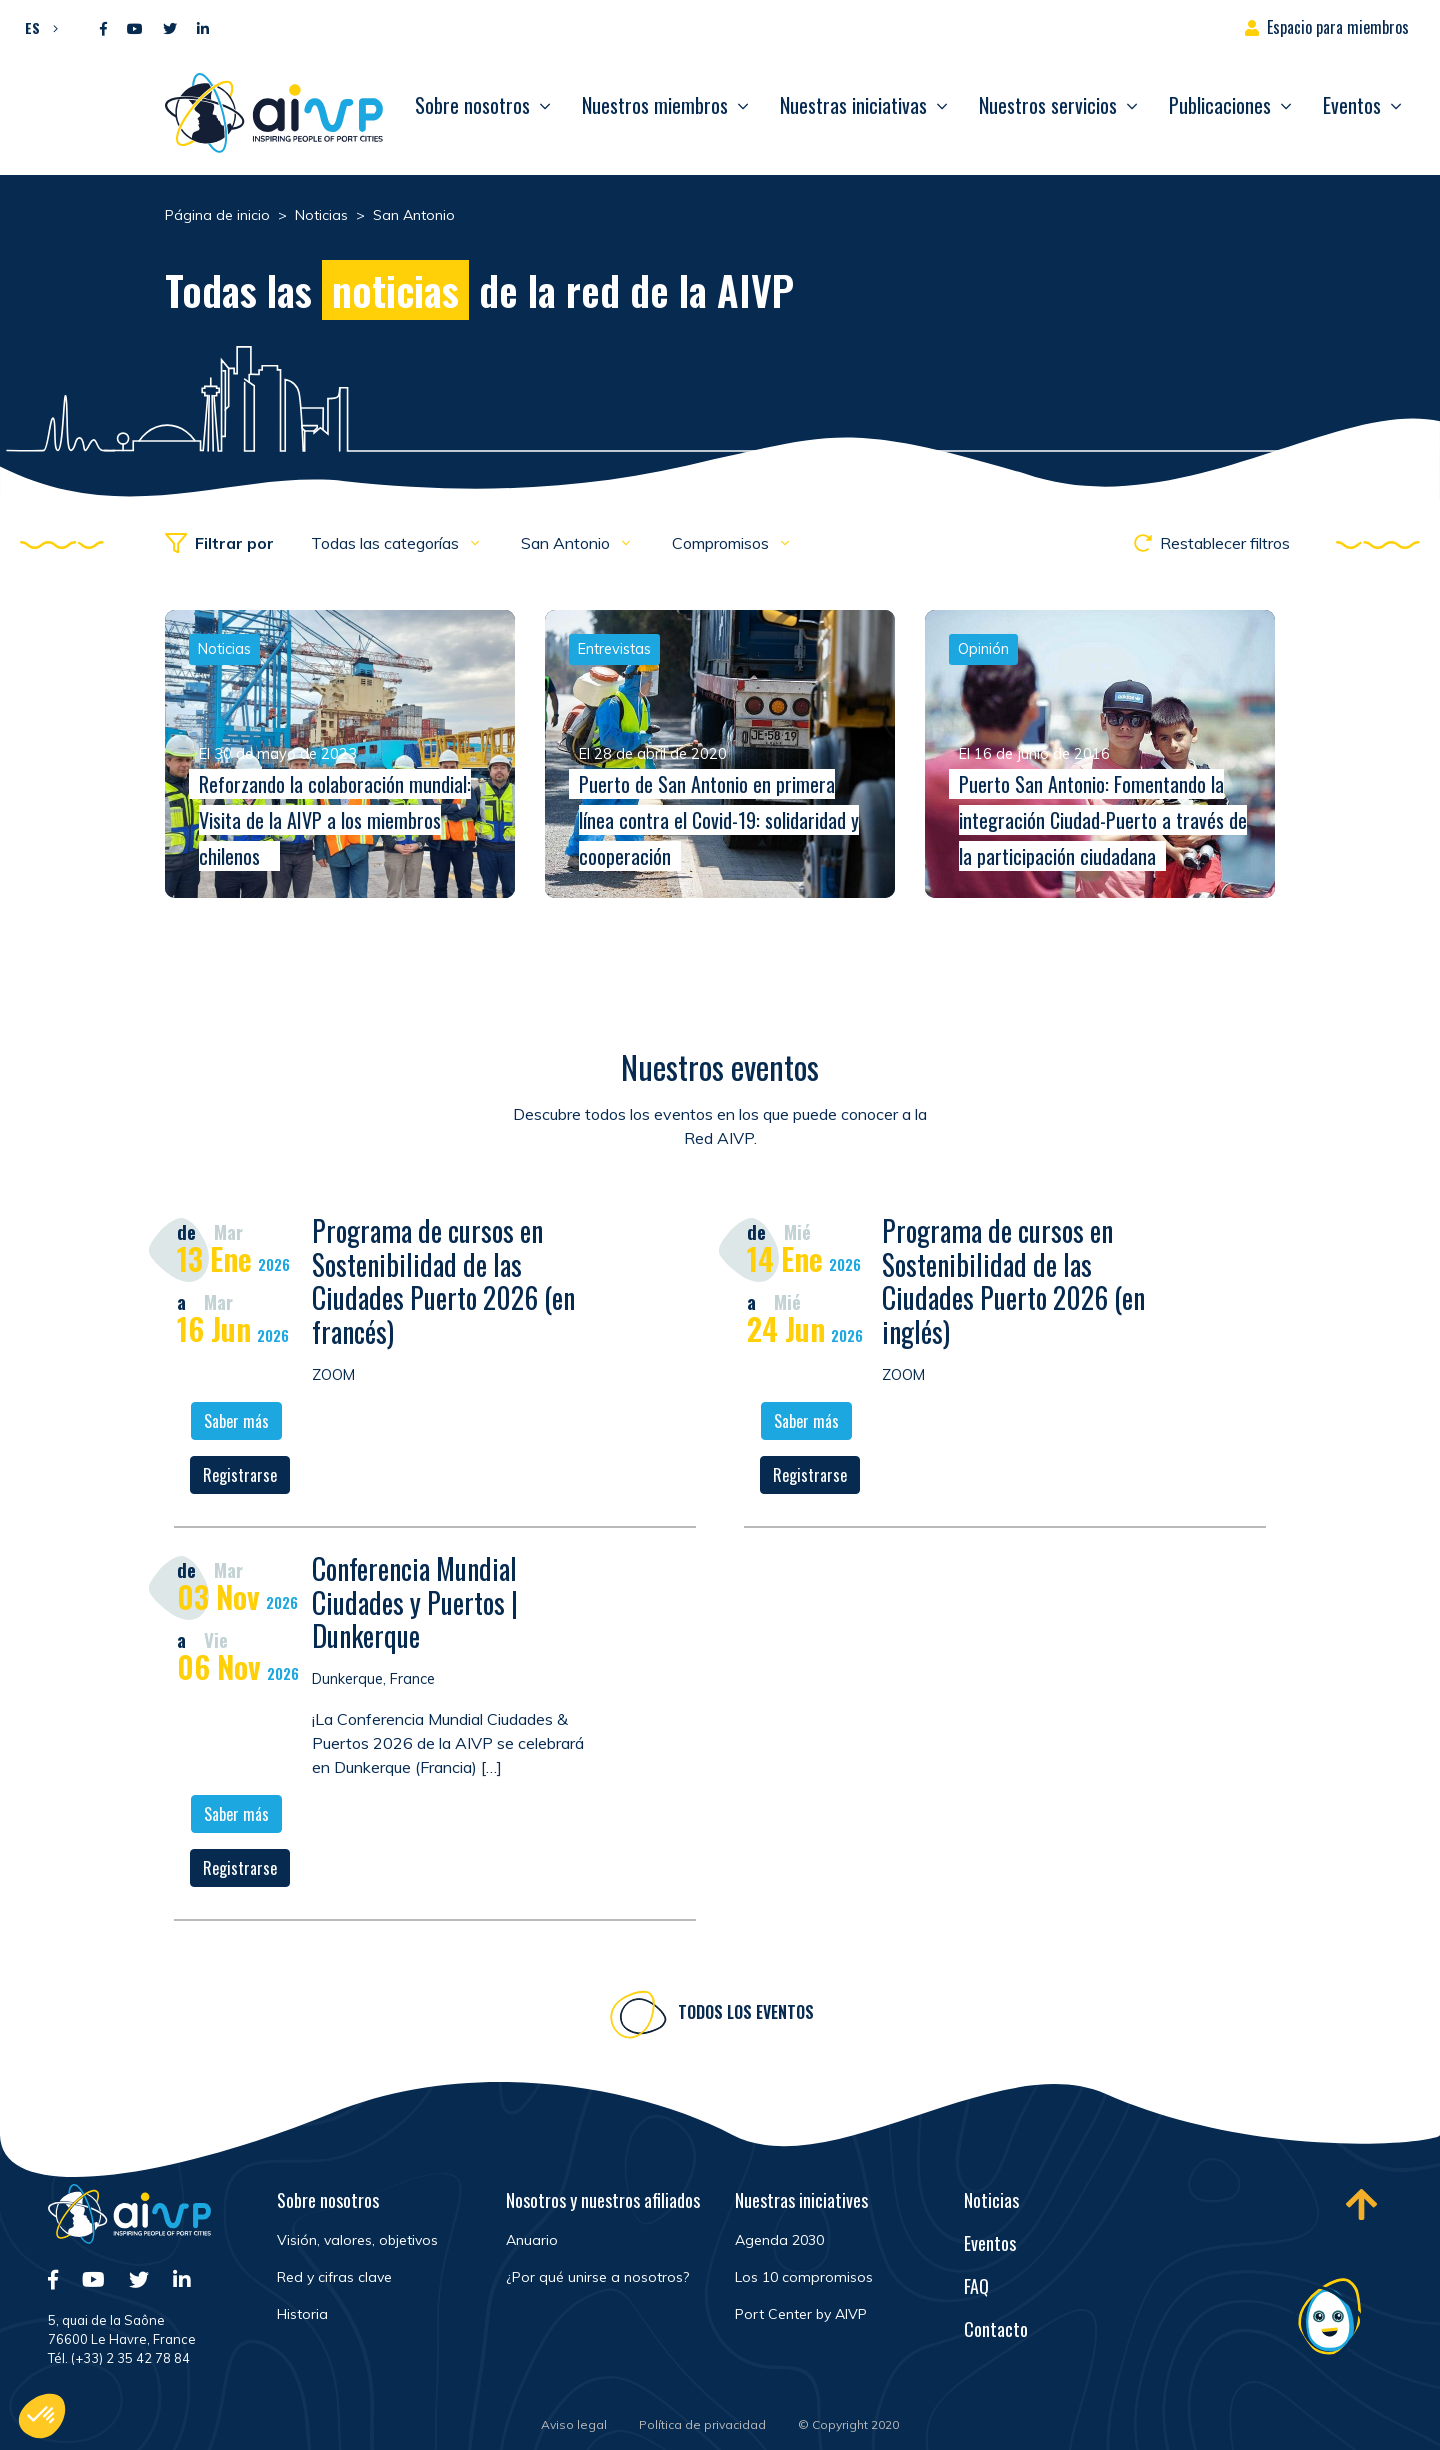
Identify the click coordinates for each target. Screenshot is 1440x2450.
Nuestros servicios (1048, 105)
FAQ (976, 2286)
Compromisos (722, 543)
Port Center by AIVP (801, 2314)
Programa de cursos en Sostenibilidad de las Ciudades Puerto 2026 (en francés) (443, 1284)
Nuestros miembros (655, 105)
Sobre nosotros (472, 105)
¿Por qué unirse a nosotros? (597, 2277)
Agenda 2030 (779, 2240)
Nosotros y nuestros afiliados (603, 2200)
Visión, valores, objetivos (357, 2240)
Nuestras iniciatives (801, 2200)
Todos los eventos (746, 2015)
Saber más (236, 1424)
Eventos (1352, 105)
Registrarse (240, 1478)
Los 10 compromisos (804, 2277)
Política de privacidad (702, 2424)
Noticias (991, 2200)
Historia (302, 2314)
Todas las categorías (387, 543)
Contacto (996, 2329)
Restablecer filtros (1212, 543)
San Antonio (567, 543)
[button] (36, 27)
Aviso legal (574, 2424)
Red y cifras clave (334, 2277)
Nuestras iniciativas (853, 105)
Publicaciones (1220, 105)
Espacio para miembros (1338, 27)
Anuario (532, 2240)
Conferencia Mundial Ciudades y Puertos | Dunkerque (415, 1605)
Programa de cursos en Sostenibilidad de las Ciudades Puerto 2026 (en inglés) (1013, 1284)
